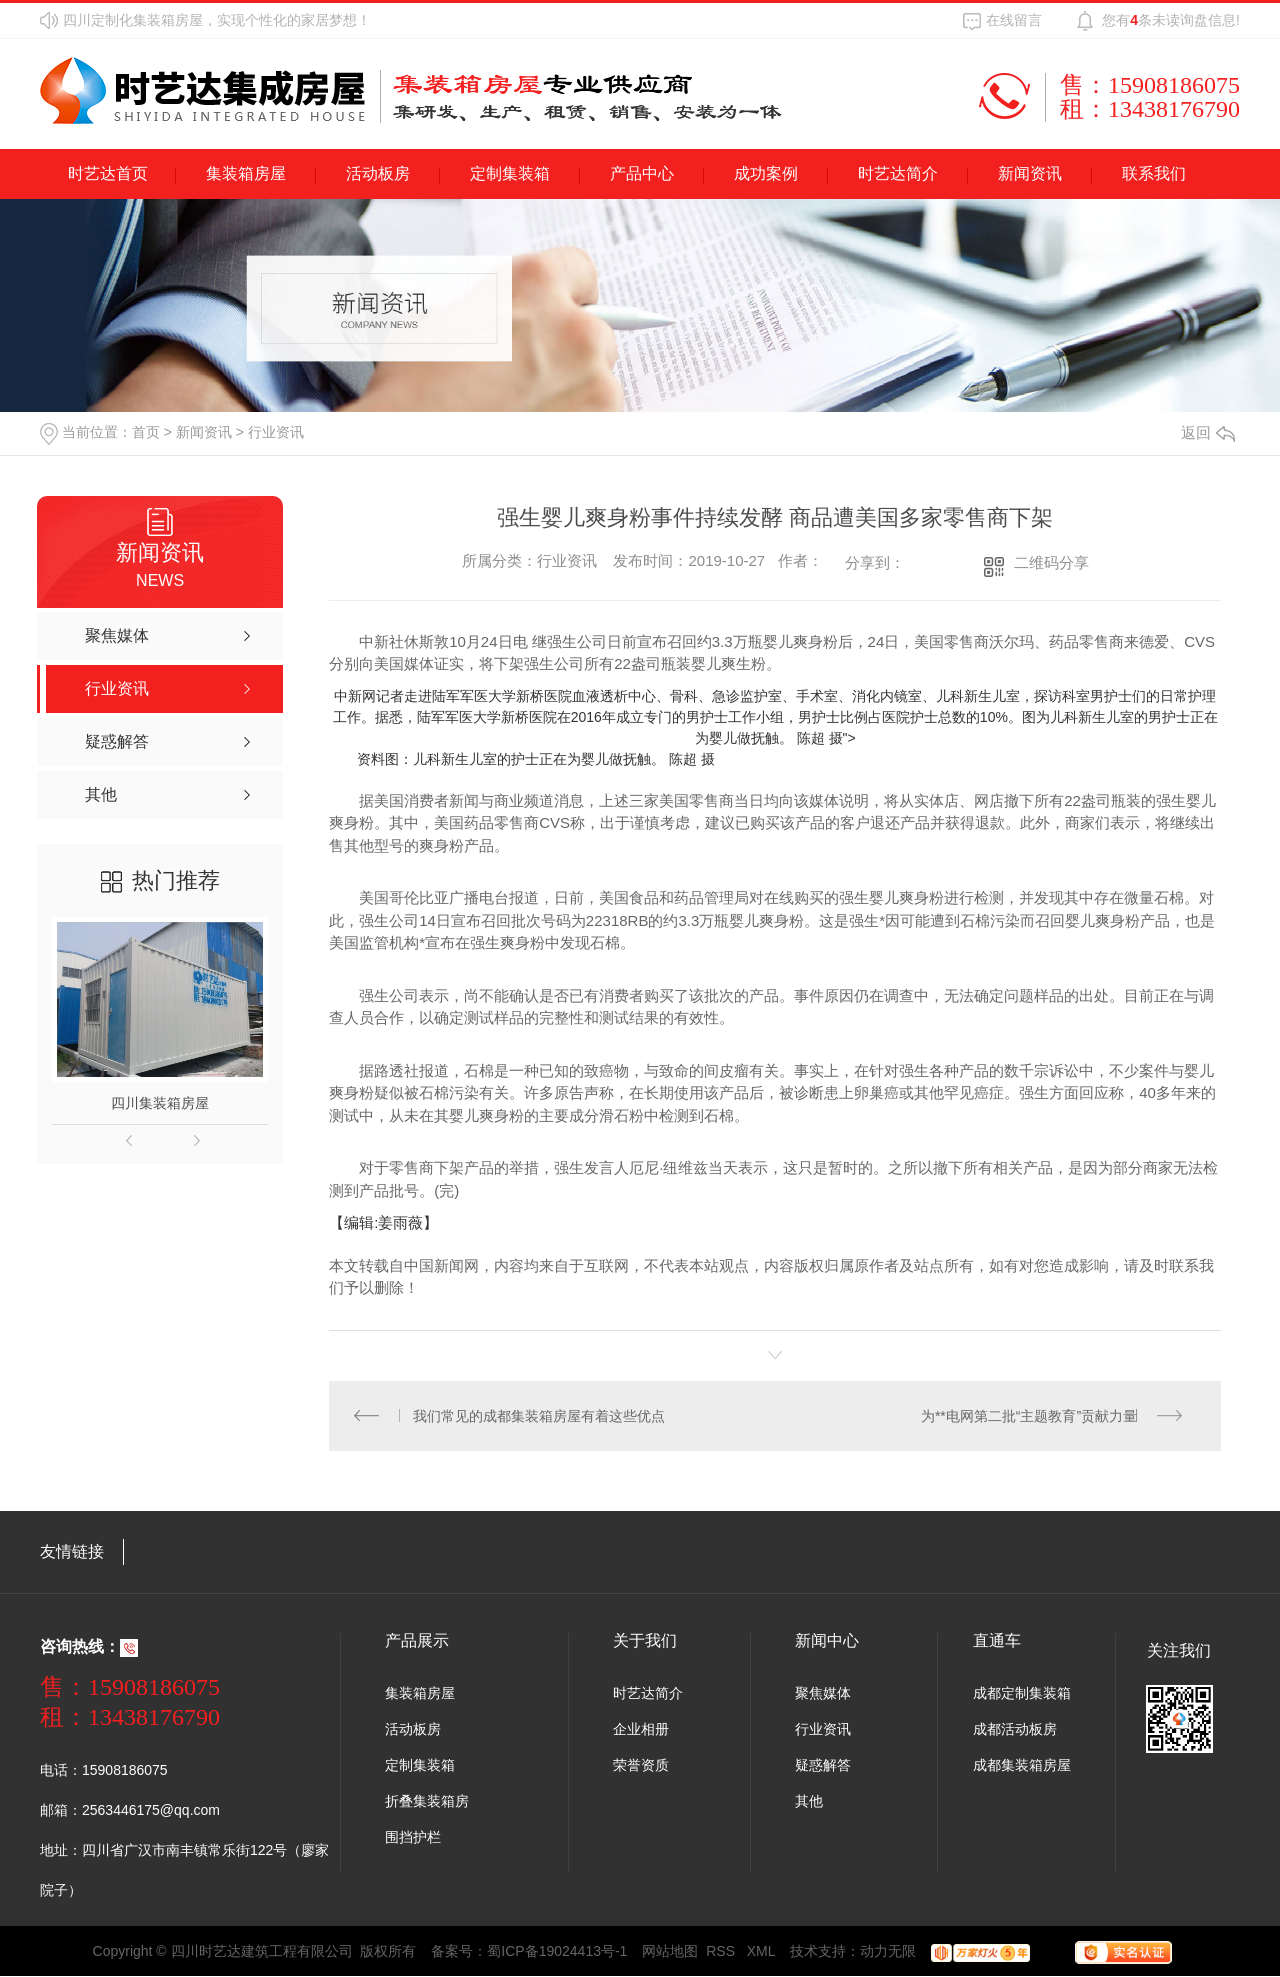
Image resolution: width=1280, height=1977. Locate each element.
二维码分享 (1051, 562)
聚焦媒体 (823, 1694)
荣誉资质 (641, 1766)
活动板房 (378, 173)
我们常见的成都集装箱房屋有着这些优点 (540, 1416)
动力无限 (888, 1952)
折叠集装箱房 (427, 1802)
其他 (809, 1802)
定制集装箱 (510, 173)
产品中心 (642, 173)
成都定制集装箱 (1022, 1694)
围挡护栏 (413, 1838)
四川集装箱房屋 (160, 1103)
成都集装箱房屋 (1022, 1766)
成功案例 (766, 173)
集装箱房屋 (246, 173)
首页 (146, 432)
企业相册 (641, 1730)
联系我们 (1154, 173)
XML (761, 1952)
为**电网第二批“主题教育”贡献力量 (1029, 1416)
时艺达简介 (898, 173)
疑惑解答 (823, 1766)
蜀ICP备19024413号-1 (557, 1952)
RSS (722, 1952)
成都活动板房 (1015, 1730)
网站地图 (670, 1952)
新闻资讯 (1030, 173)
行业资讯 (276, 432)
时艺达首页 (108, 173)
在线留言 (1014, 20)
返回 (1208, 432)
